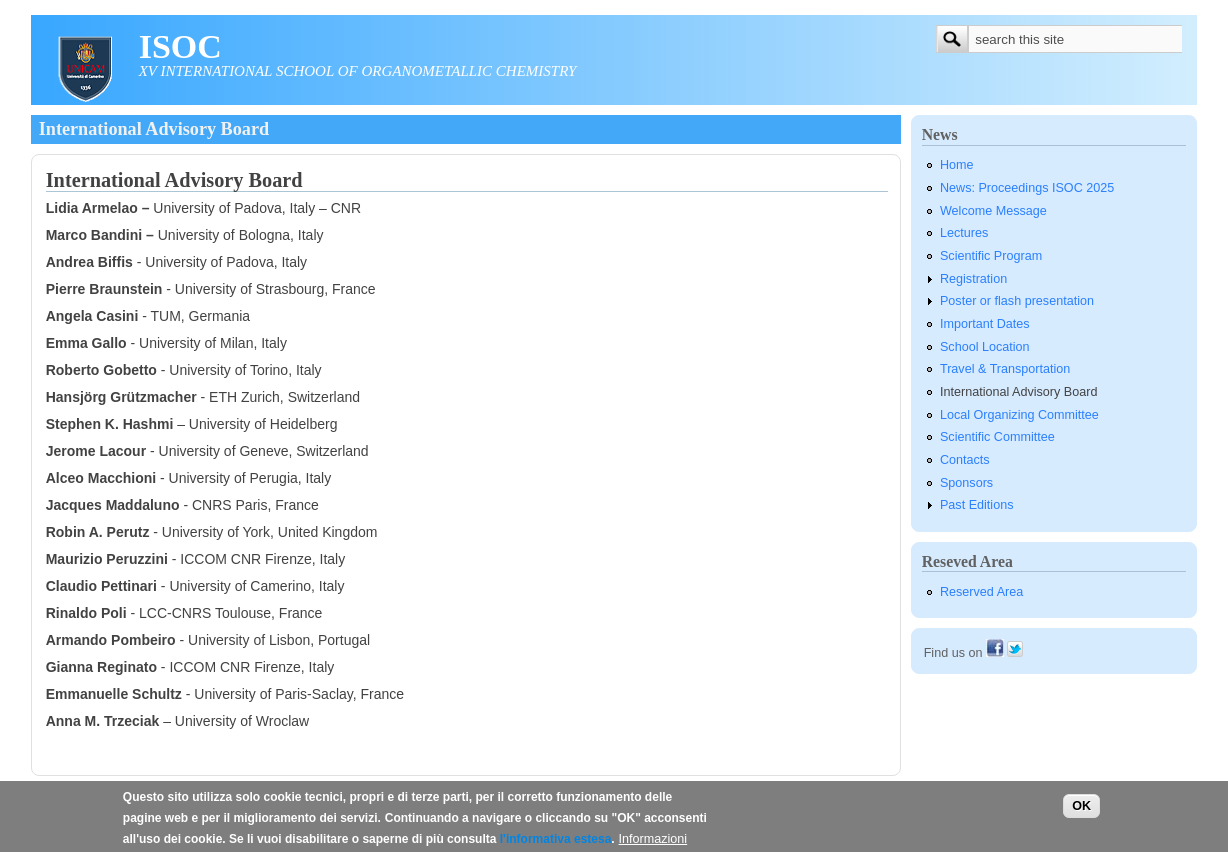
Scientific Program (991, 256)
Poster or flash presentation (1017, 301)
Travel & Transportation (1005, 369)
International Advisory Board (1019, 392)
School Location (985, 347)
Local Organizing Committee (1019, 415)
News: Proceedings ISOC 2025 (1027, 188)
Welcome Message (993, 211)
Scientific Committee (997, 437)
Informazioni (653, 844)
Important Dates (985, 324)
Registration (973, 279)
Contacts (965, 460)
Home (957, 165)
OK (1081, 810)
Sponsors (966, 483)
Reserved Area (981, 592)
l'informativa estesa (556, 844)
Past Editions (977, 505)
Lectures (964, 233)
